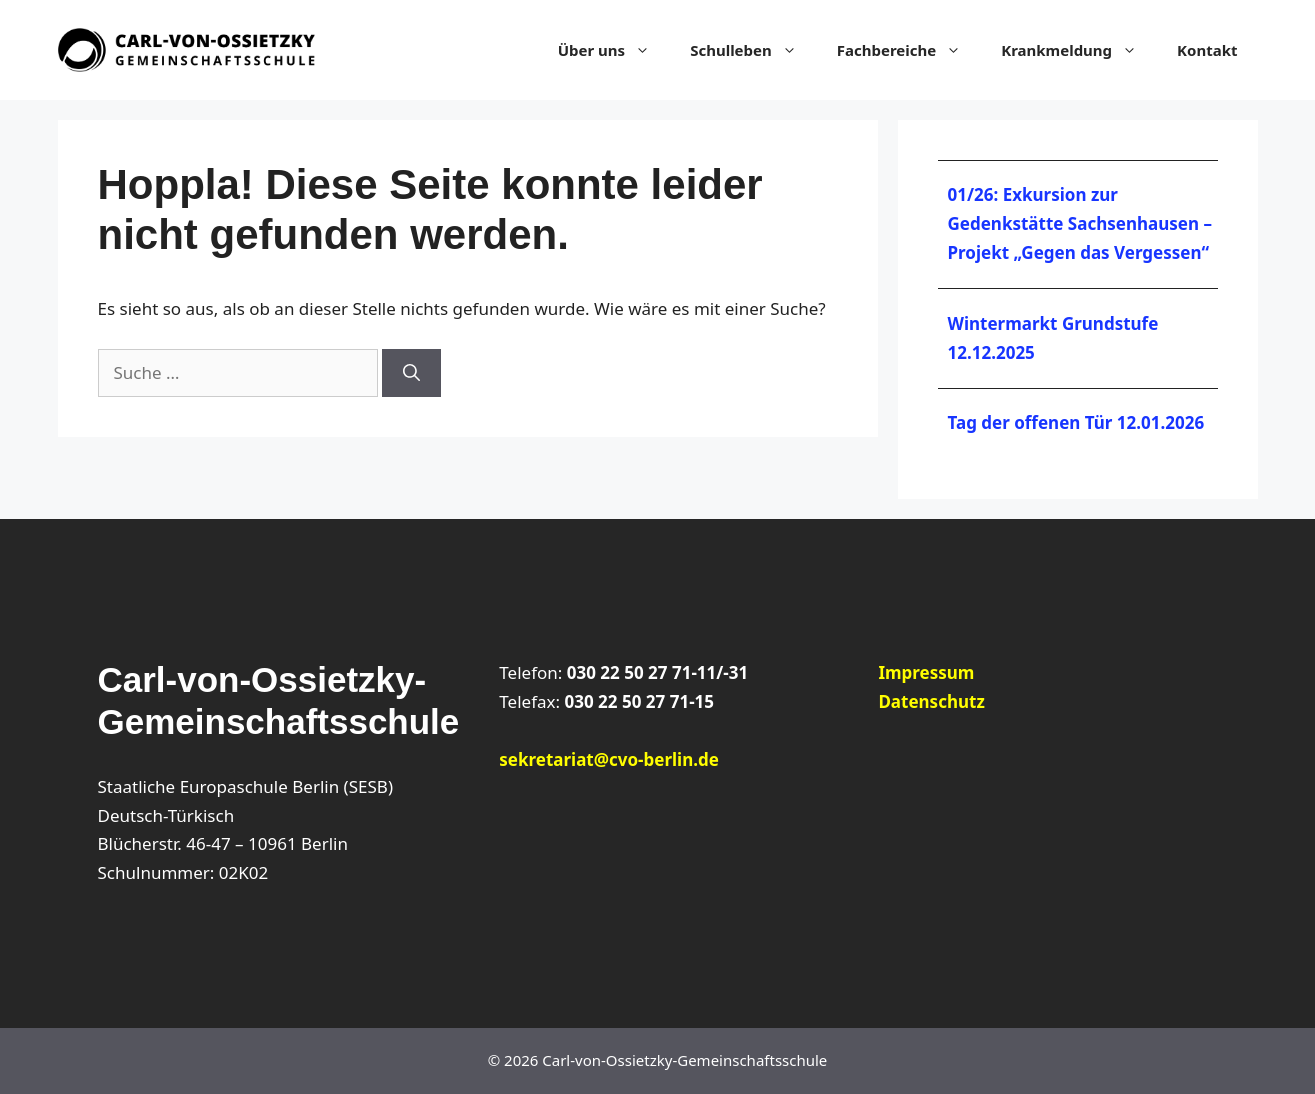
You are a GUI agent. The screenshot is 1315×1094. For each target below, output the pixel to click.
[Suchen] (411, 373)
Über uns (614, 50)
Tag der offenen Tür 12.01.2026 (1076, 422)
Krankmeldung (1079, 50)
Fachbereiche (909, 50)
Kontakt (1207, 50)
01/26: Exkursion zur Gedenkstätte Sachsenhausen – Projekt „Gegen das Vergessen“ (1080, 223)
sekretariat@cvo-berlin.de (609, 759)
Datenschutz (931, 701)
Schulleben (753, 50)
